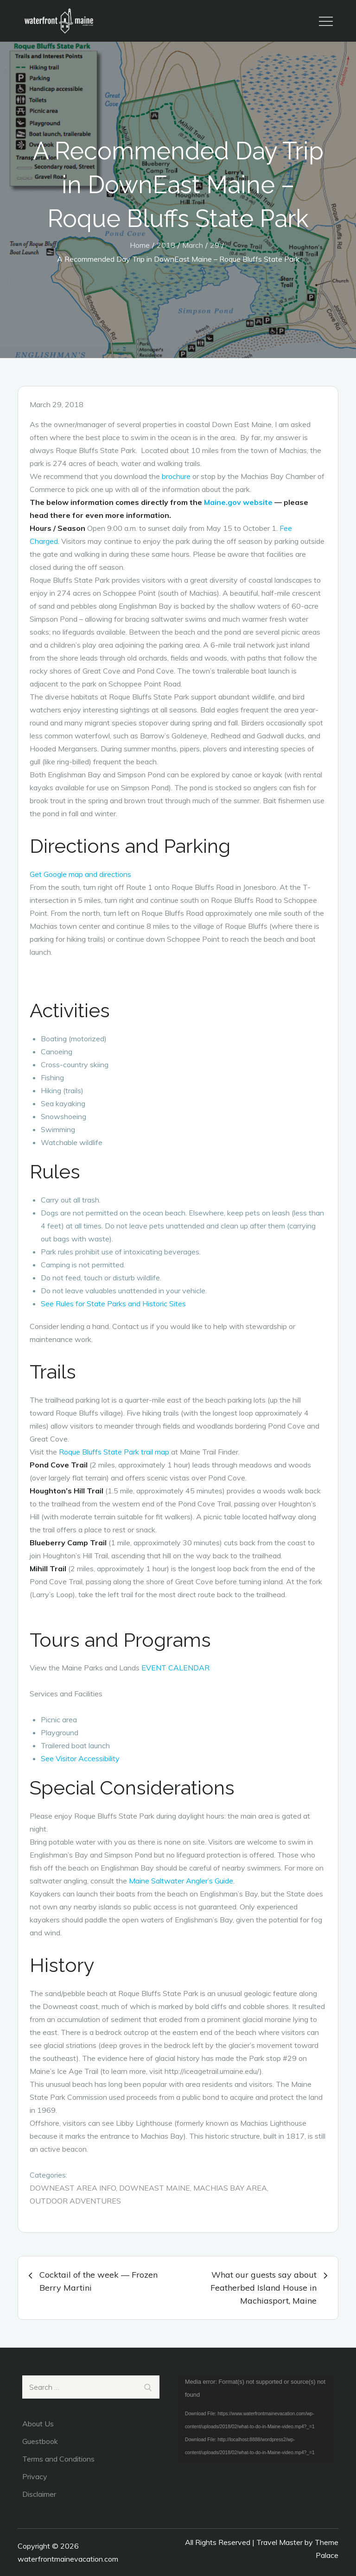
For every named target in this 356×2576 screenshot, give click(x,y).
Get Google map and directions (80, 874)
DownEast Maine (154, 2187)
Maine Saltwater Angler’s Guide (181, 1880)
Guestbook (40, 2441)
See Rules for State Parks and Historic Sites (113, 1303)
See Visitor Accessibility (80, 1758)
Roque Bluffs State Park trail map (114, 1451)
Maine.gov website (238, 502)
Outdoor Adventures (75, 2200)
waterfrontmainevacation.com (68, 2558)
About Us (38, 2423)
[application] (256, 2419)
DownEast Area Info (73, 2187)
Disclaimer (39, 2494)
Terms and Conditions (58, 2458)
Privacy (34, 2476)
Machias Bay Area (230, 2187)
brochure (176, 476)
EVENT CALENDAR (175, 1667)
